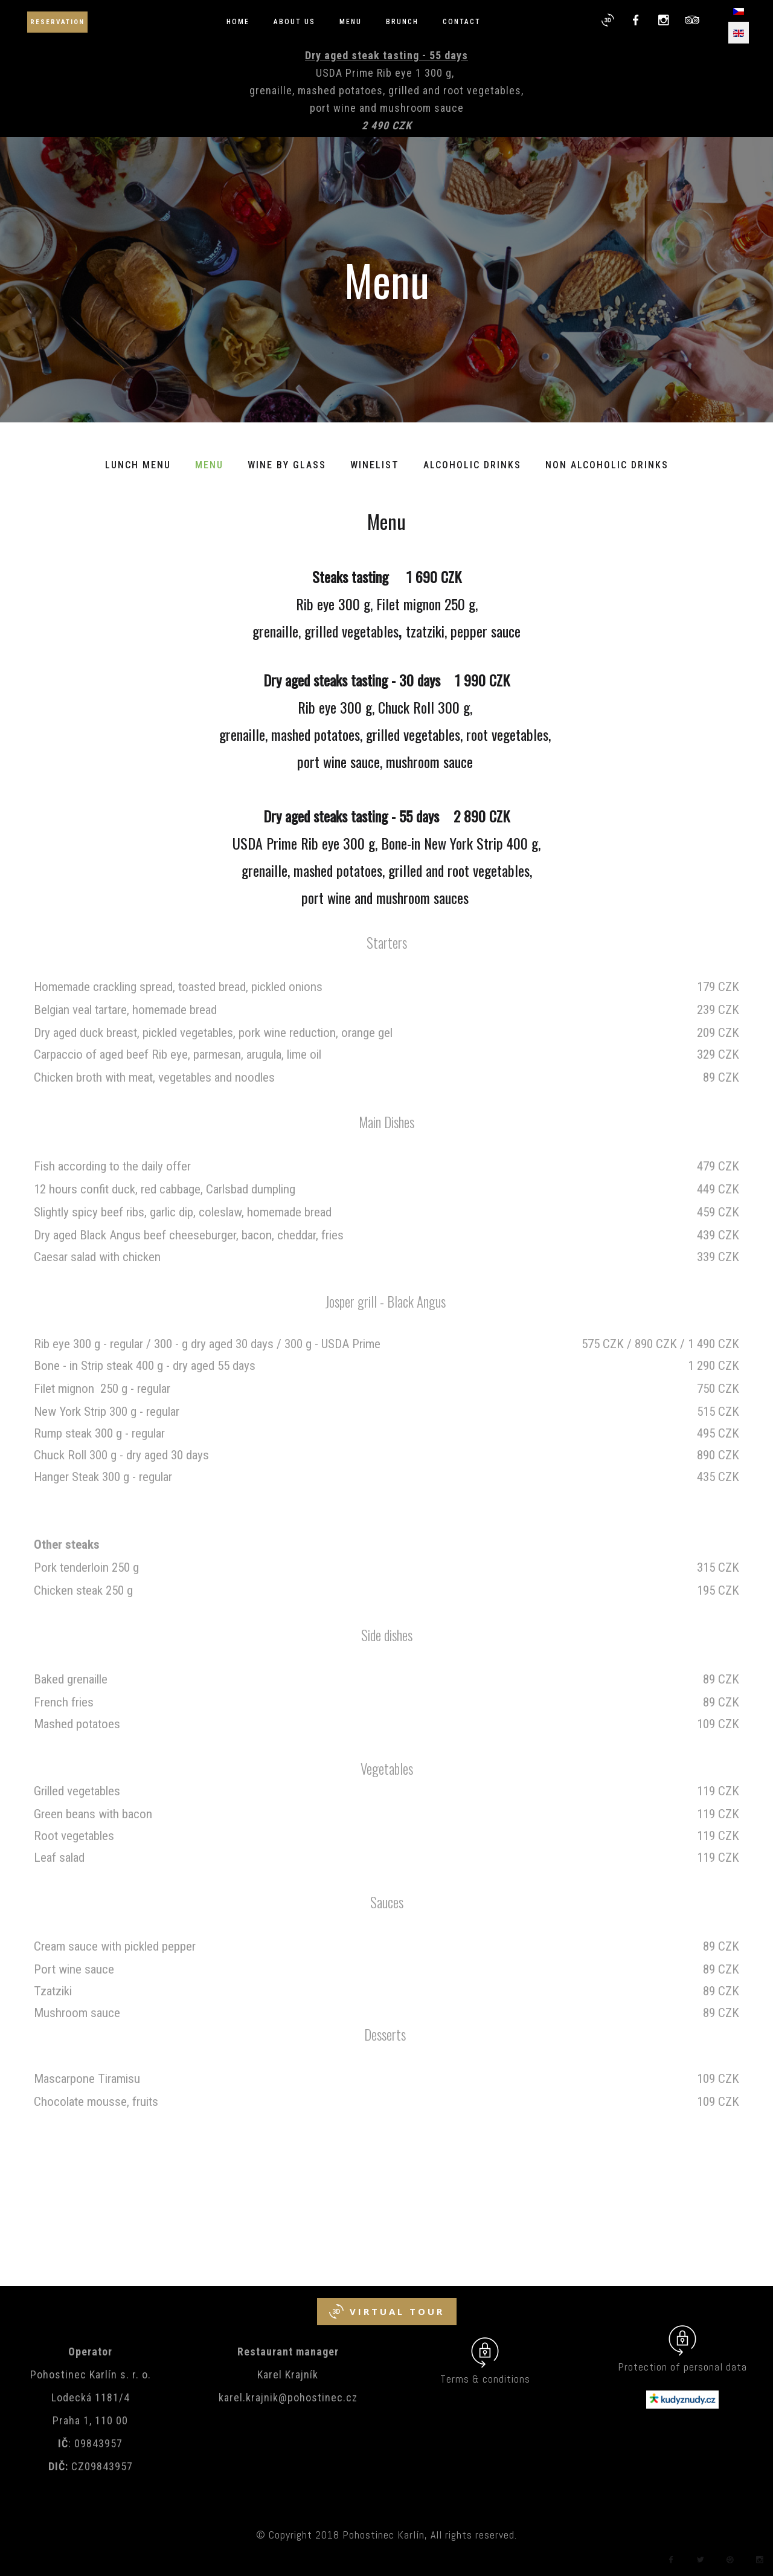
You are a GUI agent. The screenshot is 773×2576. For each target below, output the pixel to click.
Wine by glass (287, 465)
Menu (350, 22)
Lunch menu (138, 465)
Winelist (374, 465)
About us (294, 22)
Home (237, 22)
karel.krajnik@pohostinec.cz (288, 2397)
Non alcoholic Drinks (607, 465)
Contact (462, 22)
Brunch (402, 22)
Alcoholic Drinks (472, 465)
